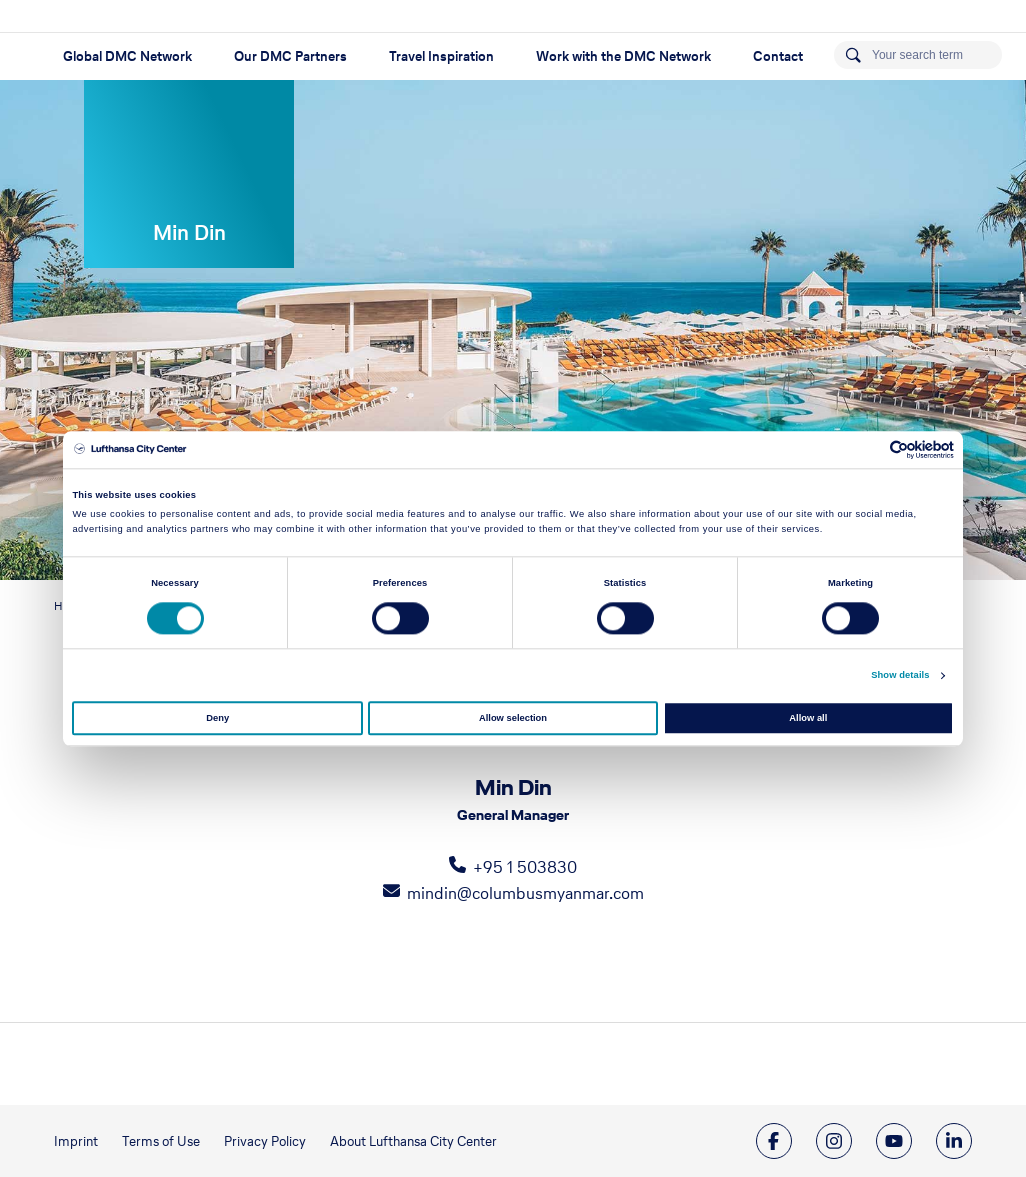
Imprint (76, 1141)
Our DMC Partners (290, 56)
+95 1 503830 (525, 867)
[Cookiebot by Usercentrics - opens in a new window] (866, 449)
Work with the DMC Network (623, 56)
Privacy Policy (265, 1141)
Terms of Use (161, 1141)
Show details (900, 676)
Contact (778, 56)
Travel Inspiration (441, 56)
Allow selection (513, 718)
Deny (217, 718)
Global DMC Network (127, 56)
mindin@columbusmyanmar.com (525, 893)
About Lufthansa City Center (413, 1141)
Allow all (808, 718)
